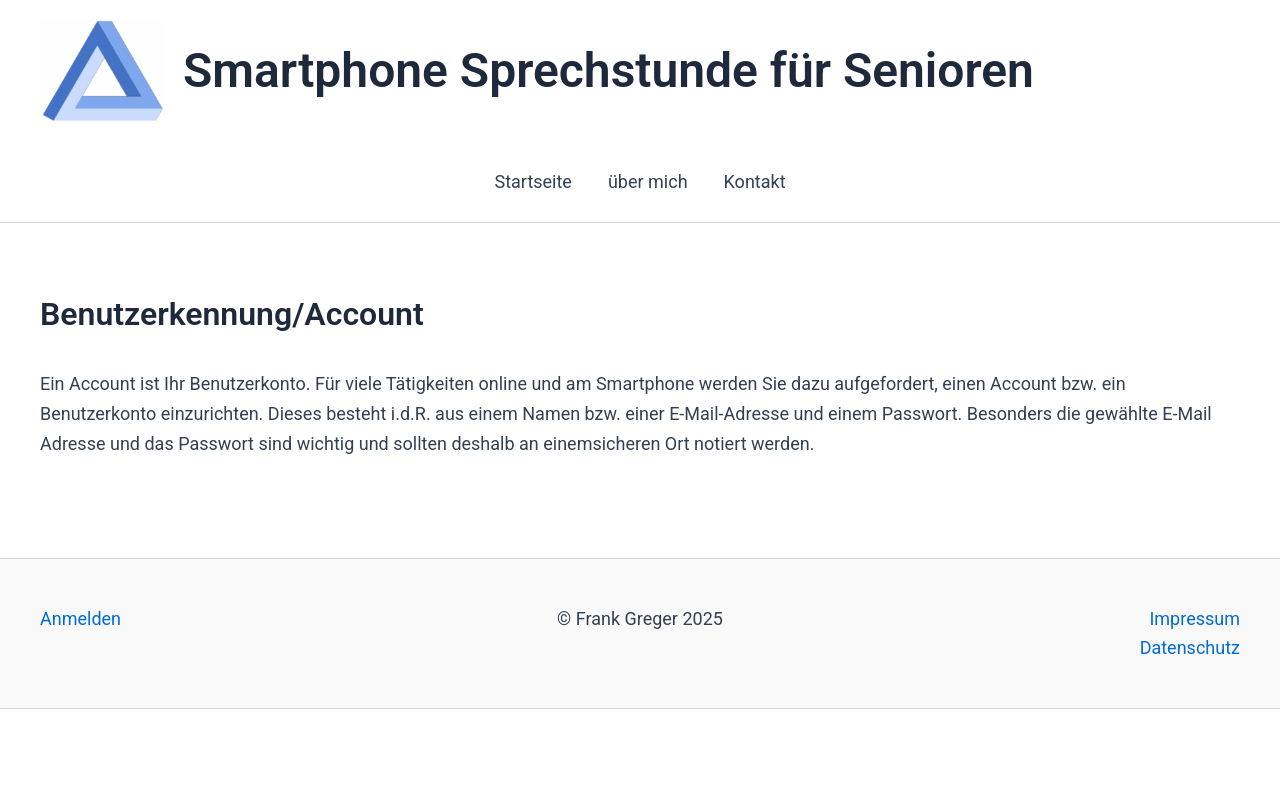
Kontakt (755, 181)
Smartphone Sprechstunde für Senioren (608, 70)
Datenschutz (1190, 647)
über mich (648, 181)
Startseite (532, 181)
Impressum (1194, 618)
